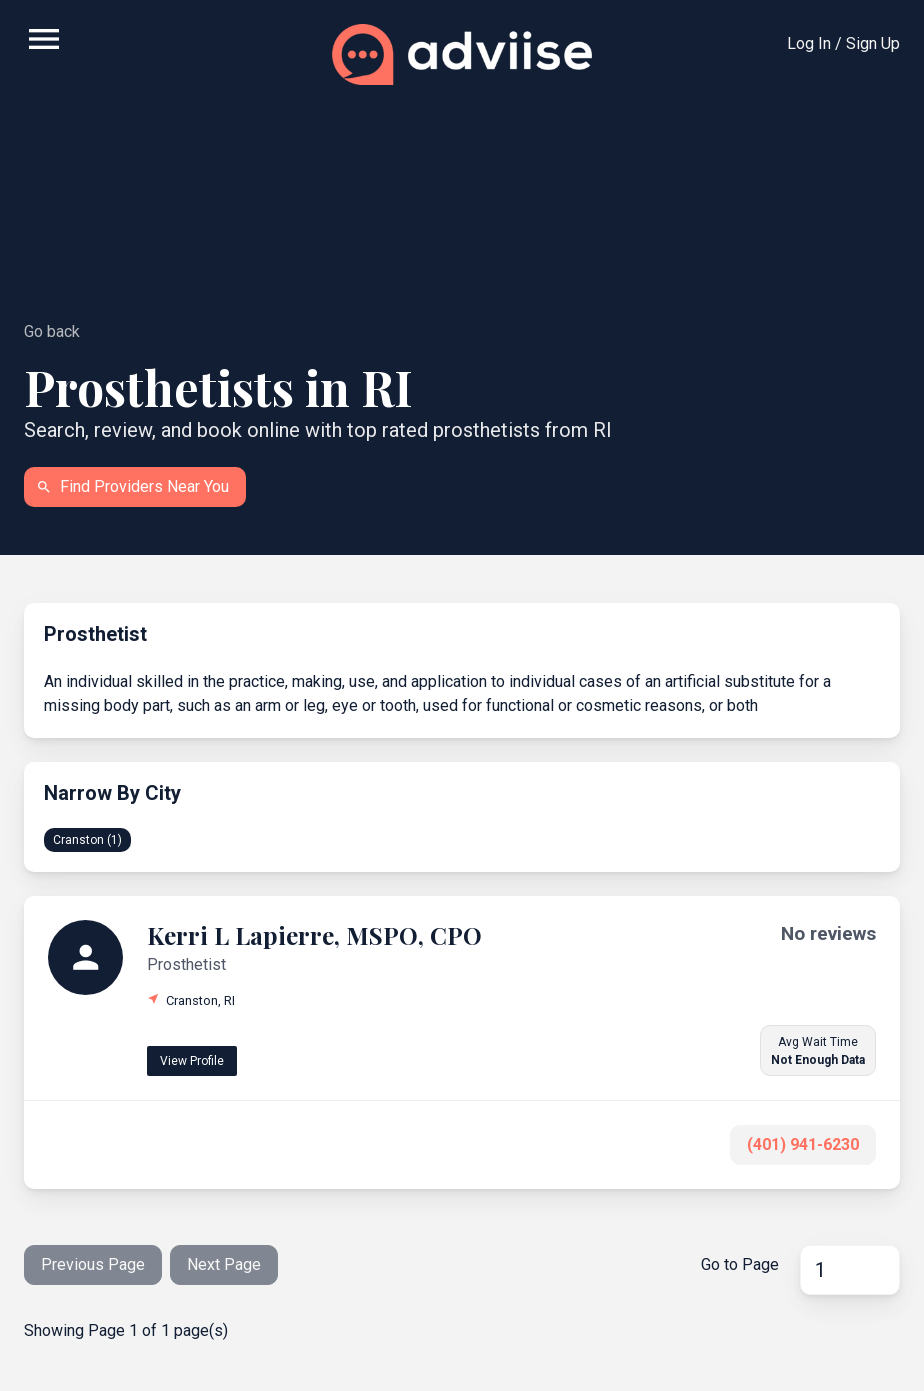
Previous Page (93, 1264)
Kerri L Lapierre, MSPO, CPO (314, 935)
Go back (52, 331)
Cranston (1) (87, 840)
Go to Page (740, 1264)
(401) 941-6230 (803, 1144)
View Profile (192, 1061)
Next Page (224, 1264)
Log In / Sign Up (843, 43)
